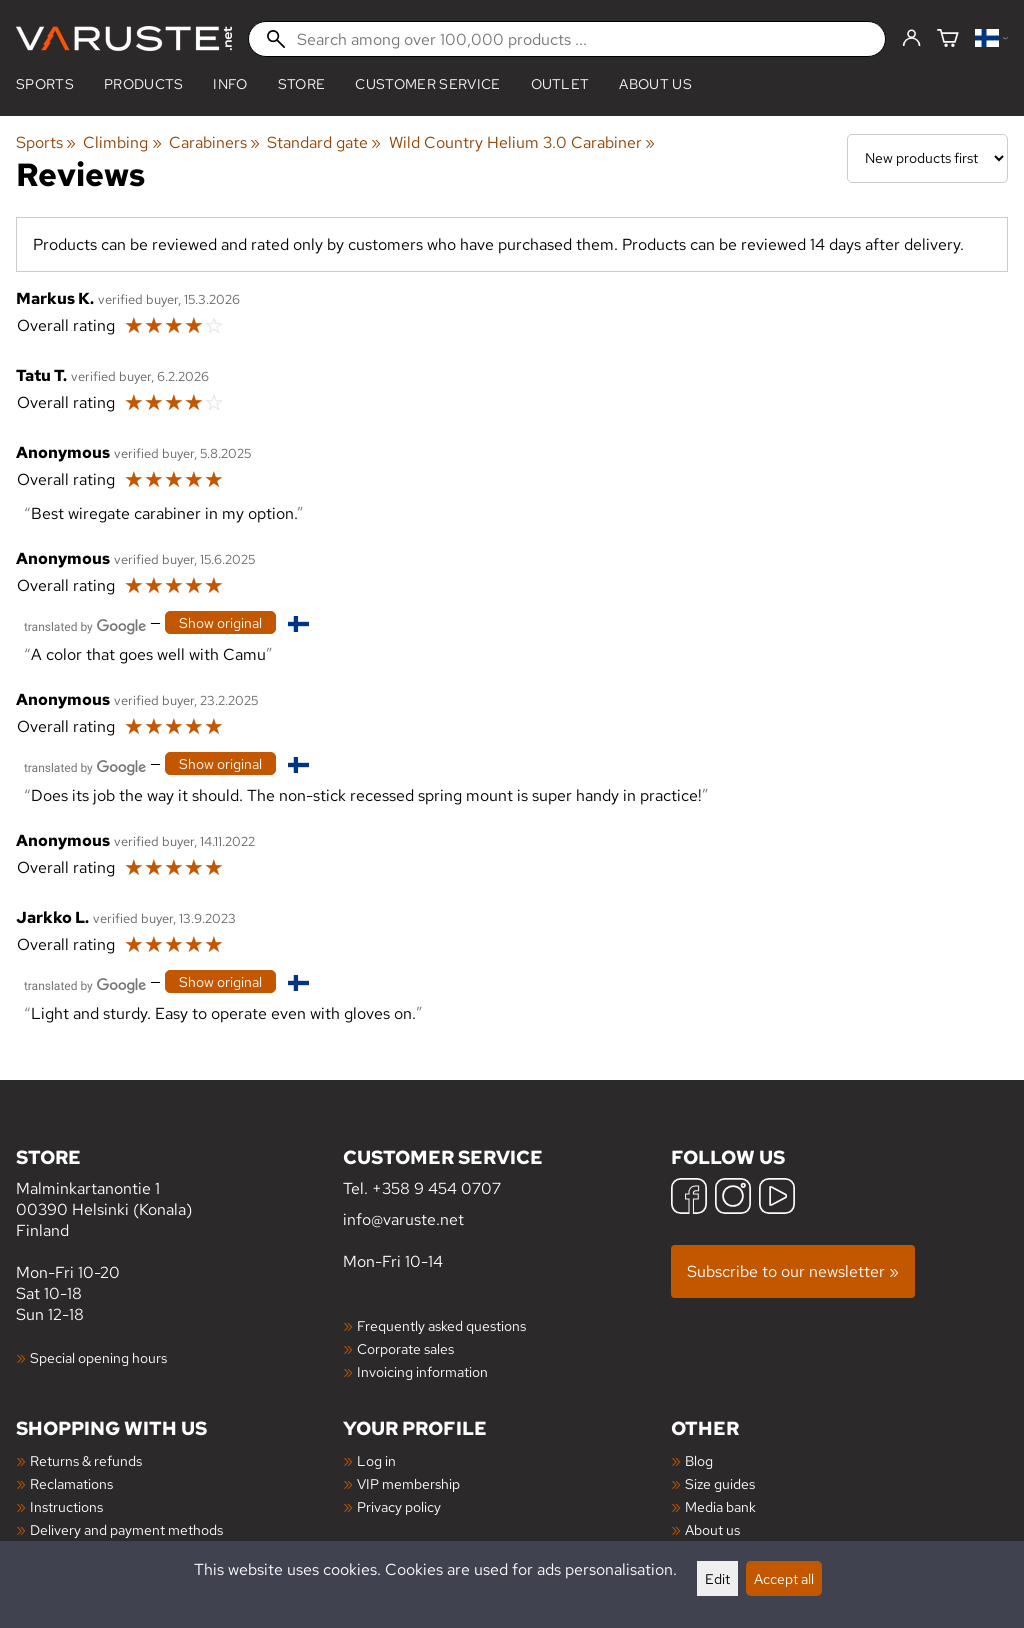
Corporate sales (405, 1348)
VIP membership (408, 1483)
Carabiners (214, 142)
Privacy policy (399, 1506)
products (144, 84)
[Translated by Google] (85, 624)
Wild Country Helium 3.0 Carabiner (522, 142)
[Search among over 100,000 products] (567, 39)
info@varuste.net (403, 1219)
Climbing (122, 142)
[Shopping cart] (948, 39)
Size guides (720, 1483)
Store (302, 84)
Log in (376, 1460)
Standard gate (324, 142)
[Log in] (911, 39)
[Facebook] (689, 1198)
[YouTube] (777, 1198)
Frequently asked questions (441, 1325)
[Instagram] (733, 1198)
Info (230, 84)
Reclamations (71, 1483)
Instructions (66, 1506)
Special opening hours (98, 1357)
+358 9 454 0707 (436, 1188)
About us (655, 84)
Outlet (560, 84)
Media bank (720, 1506)
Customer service (427, 84)
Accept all (784, 1578)
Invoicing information (422, 1371)
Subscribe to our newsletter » (793, 1271)
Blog (699, 1460)
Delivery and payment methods (126, 1529)
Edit (717, 1578)
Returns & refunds (86, 1460)
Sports (45, 84)
